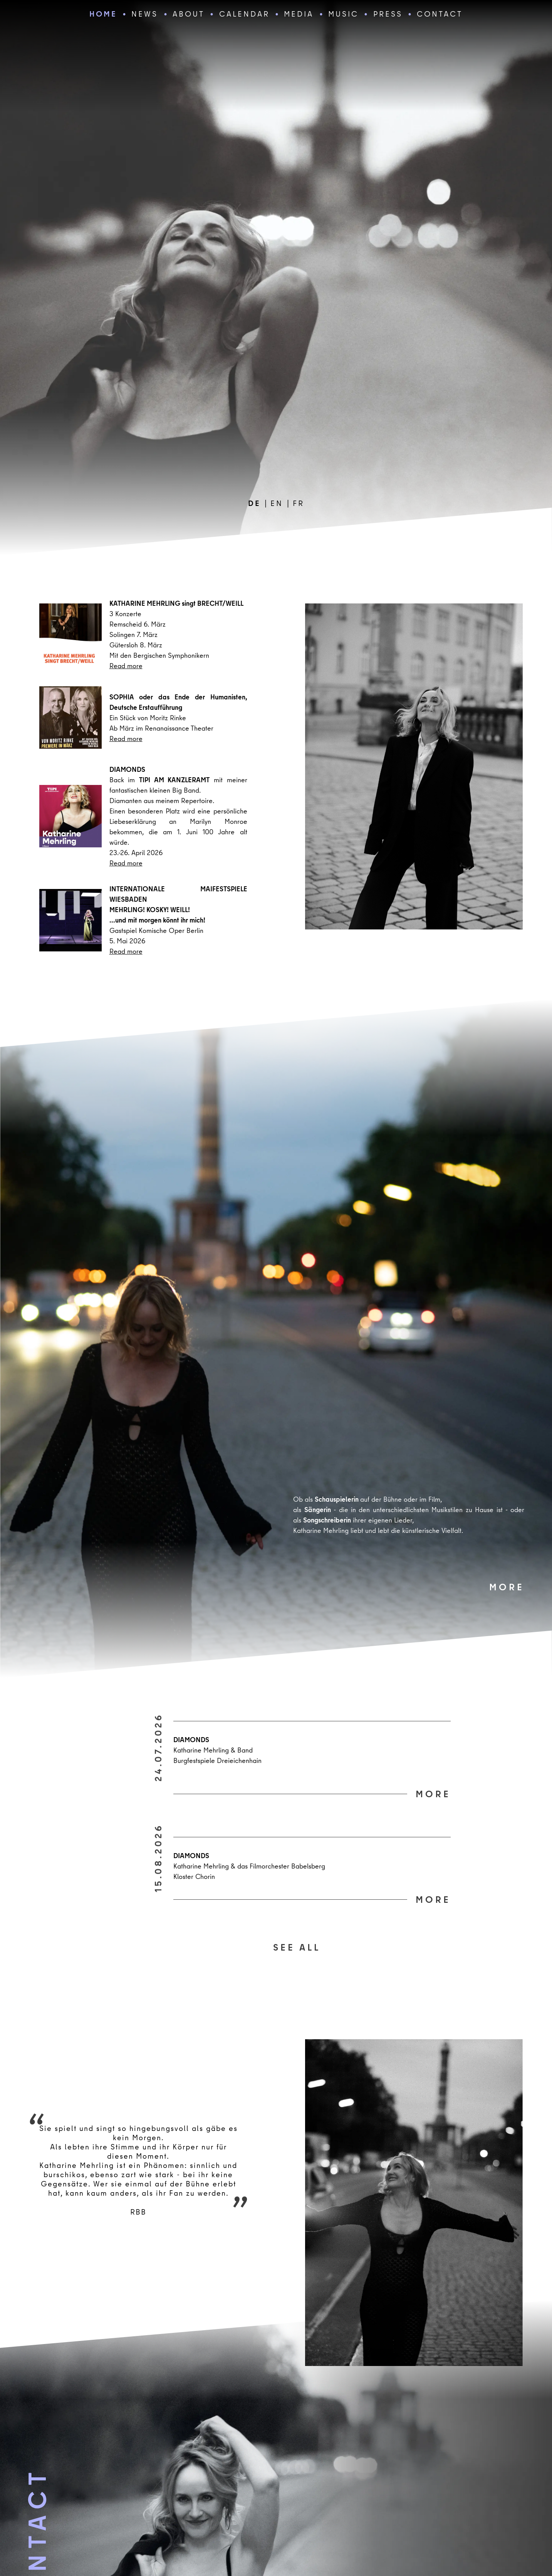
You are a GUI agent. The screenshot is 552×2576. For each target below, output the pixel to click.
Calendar (244, 13)
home (103, 13)
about (189, 13)
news (144, 13)
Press (388, 13)
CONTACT (440, 13)
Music (343, 13)
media (299, 13)
